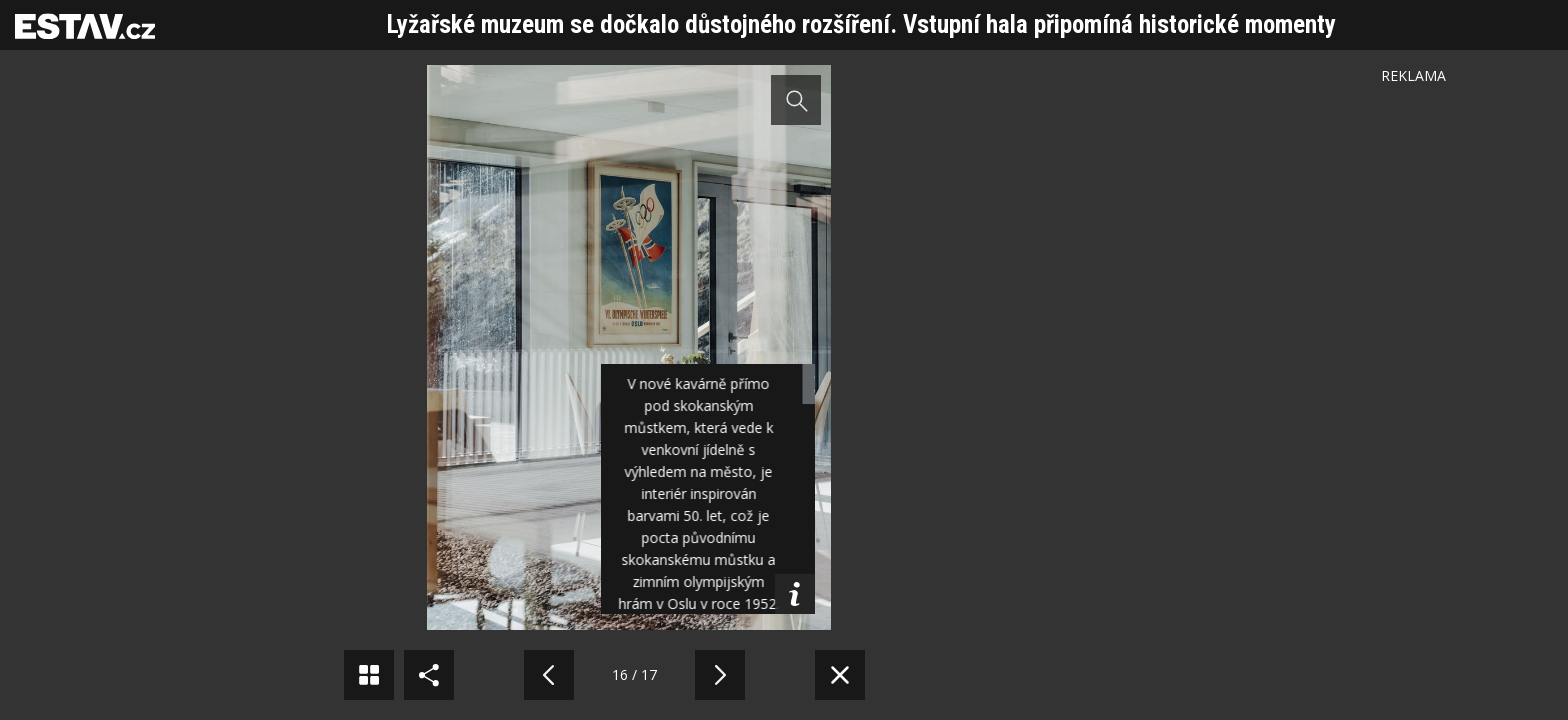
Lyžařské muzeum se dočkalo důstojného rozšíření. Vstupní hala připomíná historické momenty (861, 24)
